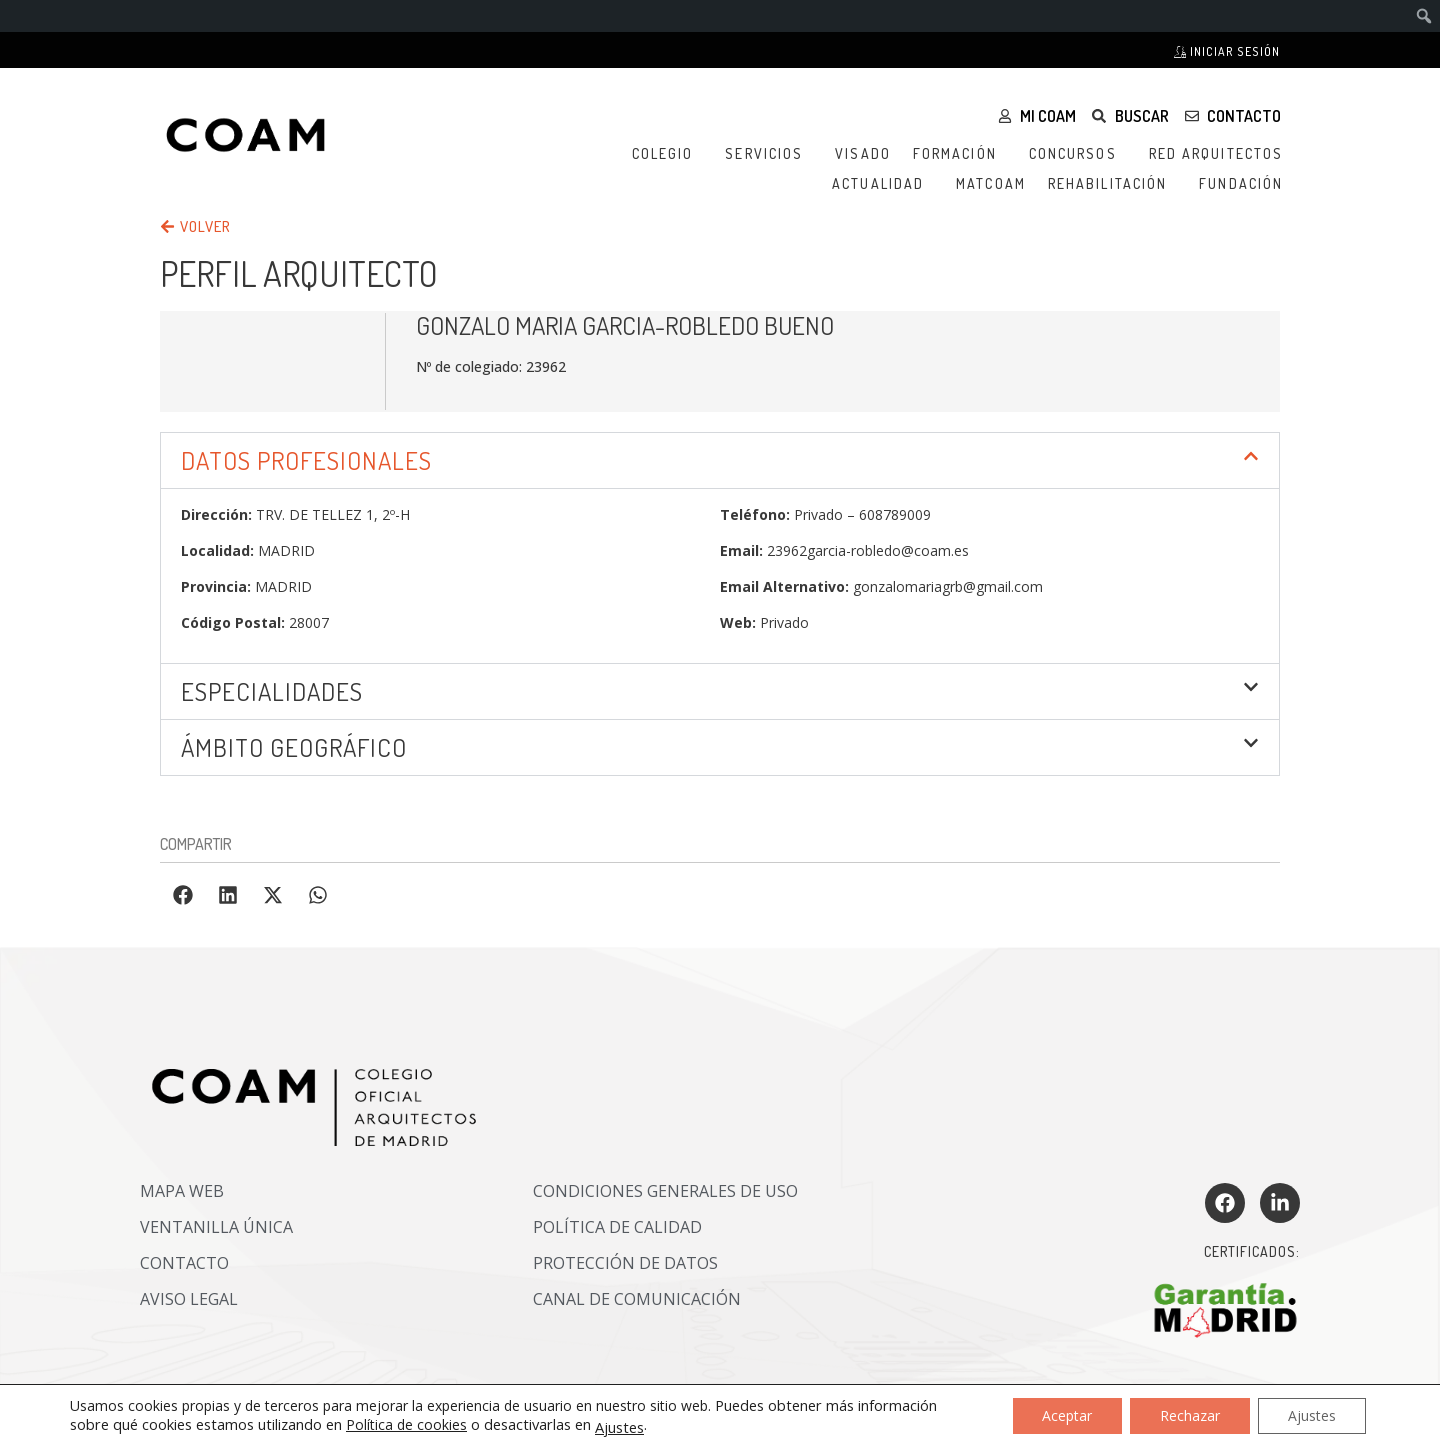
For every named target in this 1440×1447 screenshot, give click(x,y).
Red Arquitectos (1221, 154)
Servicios (769, 154)
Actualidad (883, 184)
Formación (960, 154)
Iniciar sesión (1227, 51)
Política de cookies (406, 1424)
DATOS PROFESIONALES (306, 460)
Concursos (1078, 154)
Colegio (668, 154)
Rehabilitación (1112, 184)
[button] (720, 460)
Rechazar (1190, 1415)
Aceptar (1067, 1415)
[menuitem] (1424, 16)
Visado (863, 153)
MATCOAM (991, 183)
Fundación (1246, 184)
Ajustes (619, 1427)
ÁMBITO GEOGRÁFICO (294, 747)
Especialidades (272, 691)
